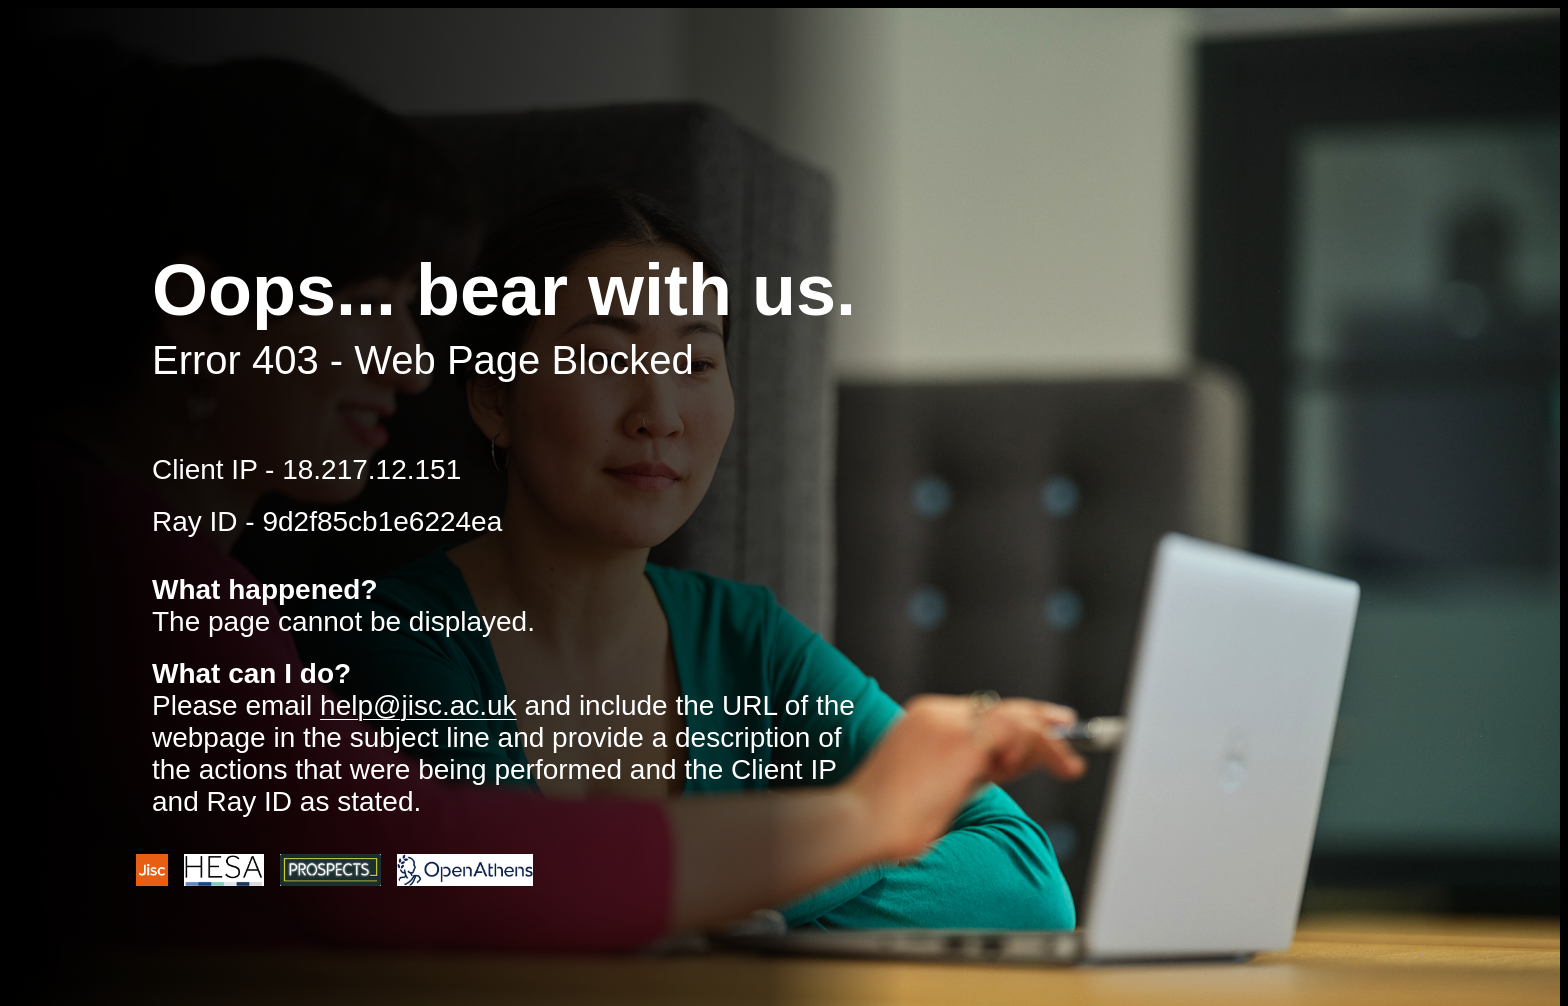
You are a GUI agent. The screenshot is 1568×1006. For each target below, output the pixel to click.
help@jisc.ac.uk (418, 705)
